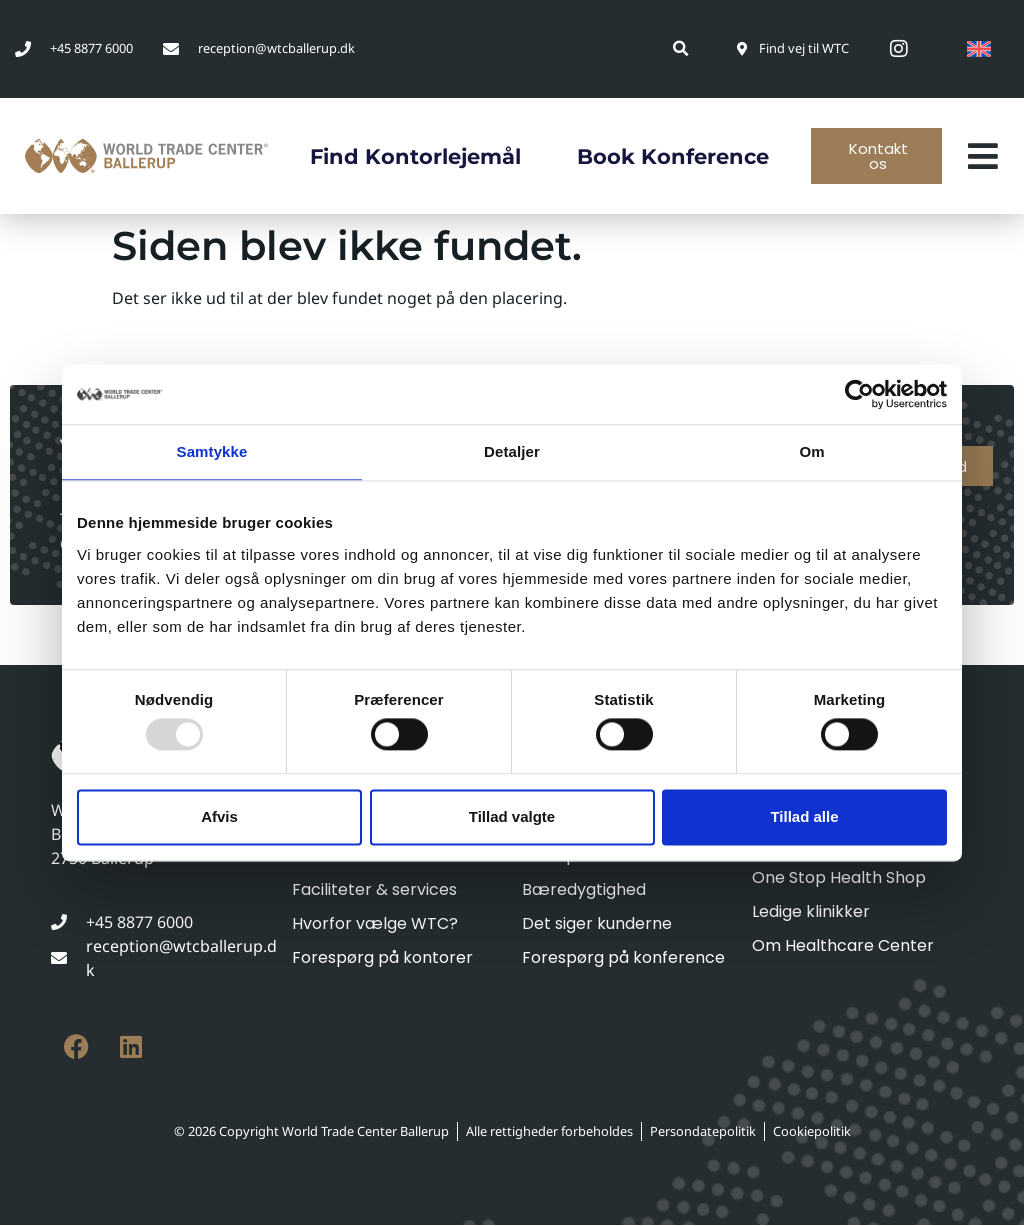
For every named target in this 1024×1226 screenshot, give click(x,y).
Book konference (674, 156)
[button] (681, 48)
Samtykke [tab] (212, 451)
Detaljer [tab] (512, 451)
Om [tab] (811, 451)
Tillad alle (804, 816)
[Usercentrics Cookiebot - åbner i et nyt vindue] (859, 394)
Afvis (219, 816)
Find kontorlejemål (408, 156)
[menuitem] (979, 49)
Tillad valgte (512, 816)
